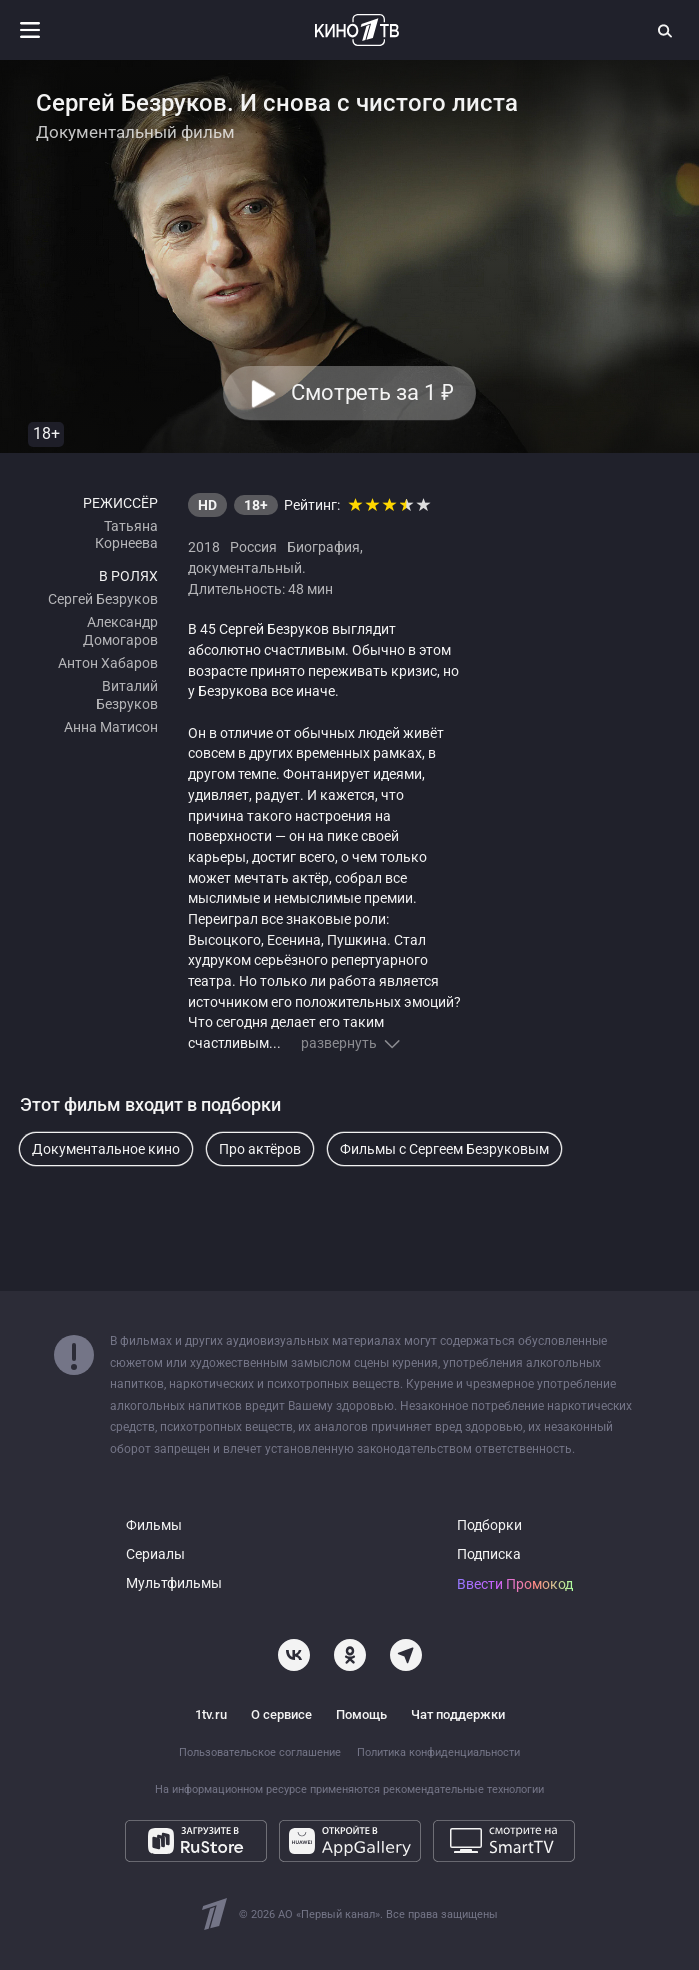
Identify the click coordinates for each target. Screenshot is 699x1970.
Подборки (489, 1525)
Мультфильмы (174, 1583)
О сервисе (281, 1714)
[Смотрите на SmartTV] (504, 1841)
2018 (204, 547)
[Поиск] (666, 30)
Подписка (489, 1554)
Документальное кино (106, 1149)
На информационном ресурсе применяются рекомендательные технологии (349, 1789)
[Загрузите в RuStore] (196, 1841)
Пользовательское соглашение (260, 1752)
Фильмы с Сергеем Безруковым (444, 1149)
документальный (245, 568)
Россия (253, 547)
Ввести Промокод (515, 1584)
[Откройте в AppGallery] (350, 1841)
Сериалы (155, 1554)
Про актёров (260, 1149)
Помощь (361, 1714)
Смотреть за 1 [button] (372, 393)
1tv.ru (211, 1714)
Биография (323, 547)
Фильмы (154, 1525)
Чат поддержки (458, 1714)
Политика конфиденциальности (438, 1752)
